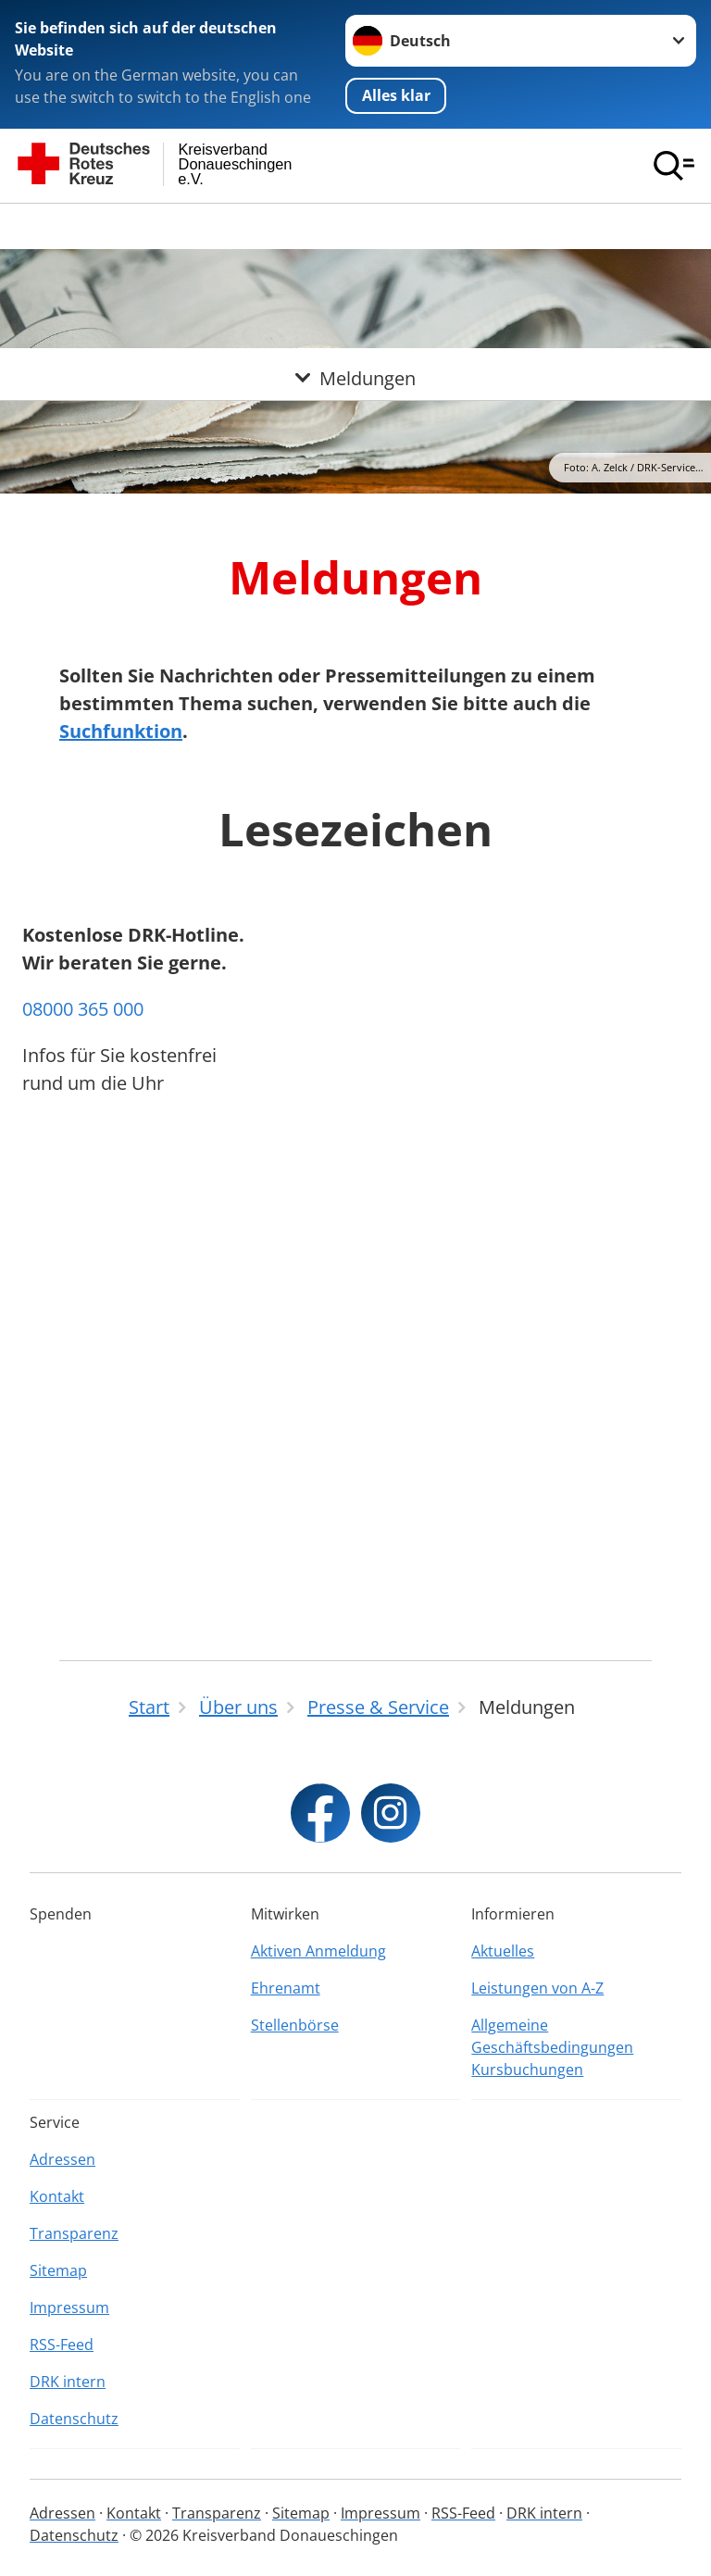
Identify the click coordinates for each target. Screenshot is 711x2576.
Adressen (62, 2159)
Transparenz (74, 2233)
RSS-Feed (62, 2344)
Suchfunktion (120, 731)
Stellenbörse (295, 2025)
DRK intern (68, 2381)
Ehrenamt (285, 1988)
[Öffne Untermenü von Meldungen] (355, 226)
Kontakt (57, 2196)
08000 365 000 (82, 1471)
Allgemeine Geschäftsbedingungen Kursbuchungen (552, 2047)
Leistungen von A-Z (537, 1988)
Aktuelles (502, 1951)
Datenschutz (74, 2418)
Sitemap (58, 2270)
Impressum (69, 2307)
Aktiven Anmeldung (318, 1951)
